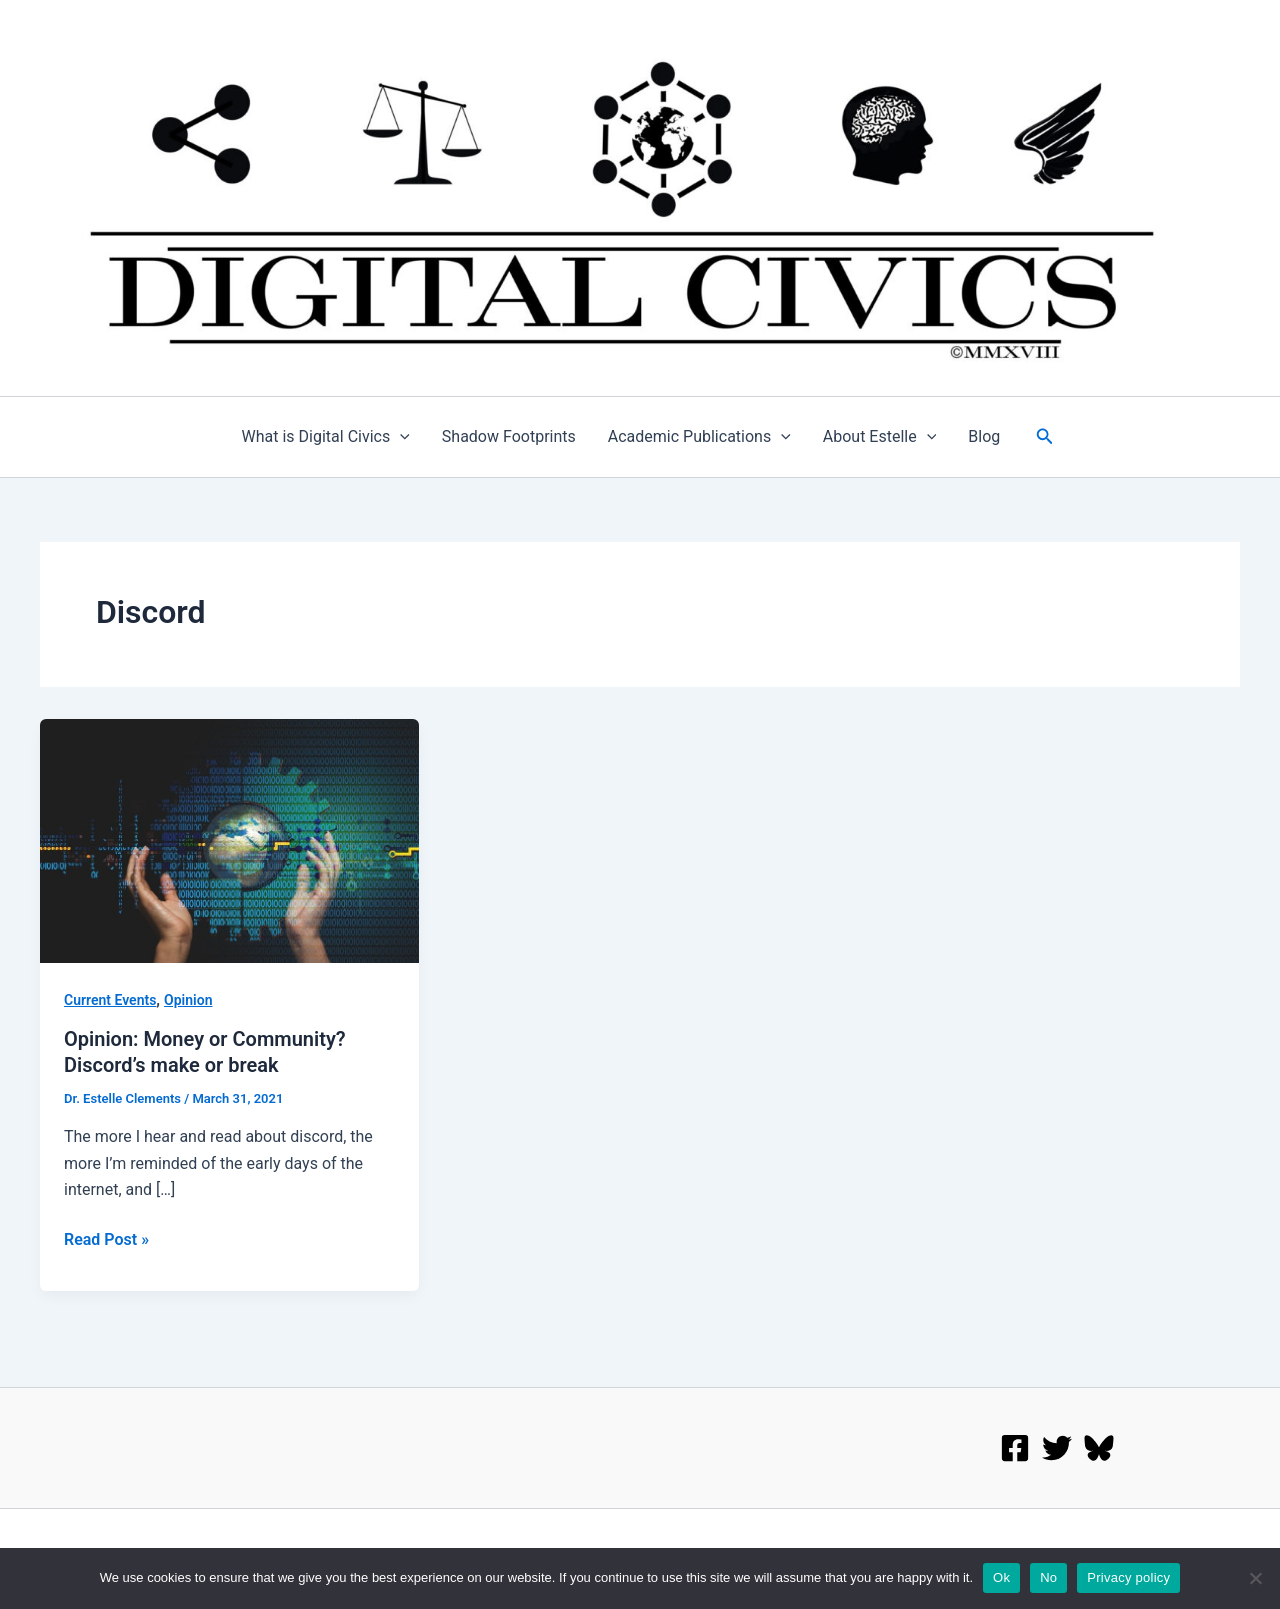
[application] (400, 437)
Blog (984, 436)
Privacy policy (1128, 1577)
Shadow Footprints (509, 436)
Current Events (110, 1000)
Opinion (188, 1000)
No (1048, 1577)
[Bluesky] (1099, 1448)
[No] (1255, 1578)
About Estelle (880, 437)
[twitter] (1057, 1448)
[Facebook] (1015, 1448)
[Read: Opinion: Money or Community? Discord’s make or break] (229, 839)
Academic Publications (699, 437)
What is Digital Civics (326, 437)
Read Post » (106, 1238)
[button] (1045, 436)
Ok (1001, 1577)
